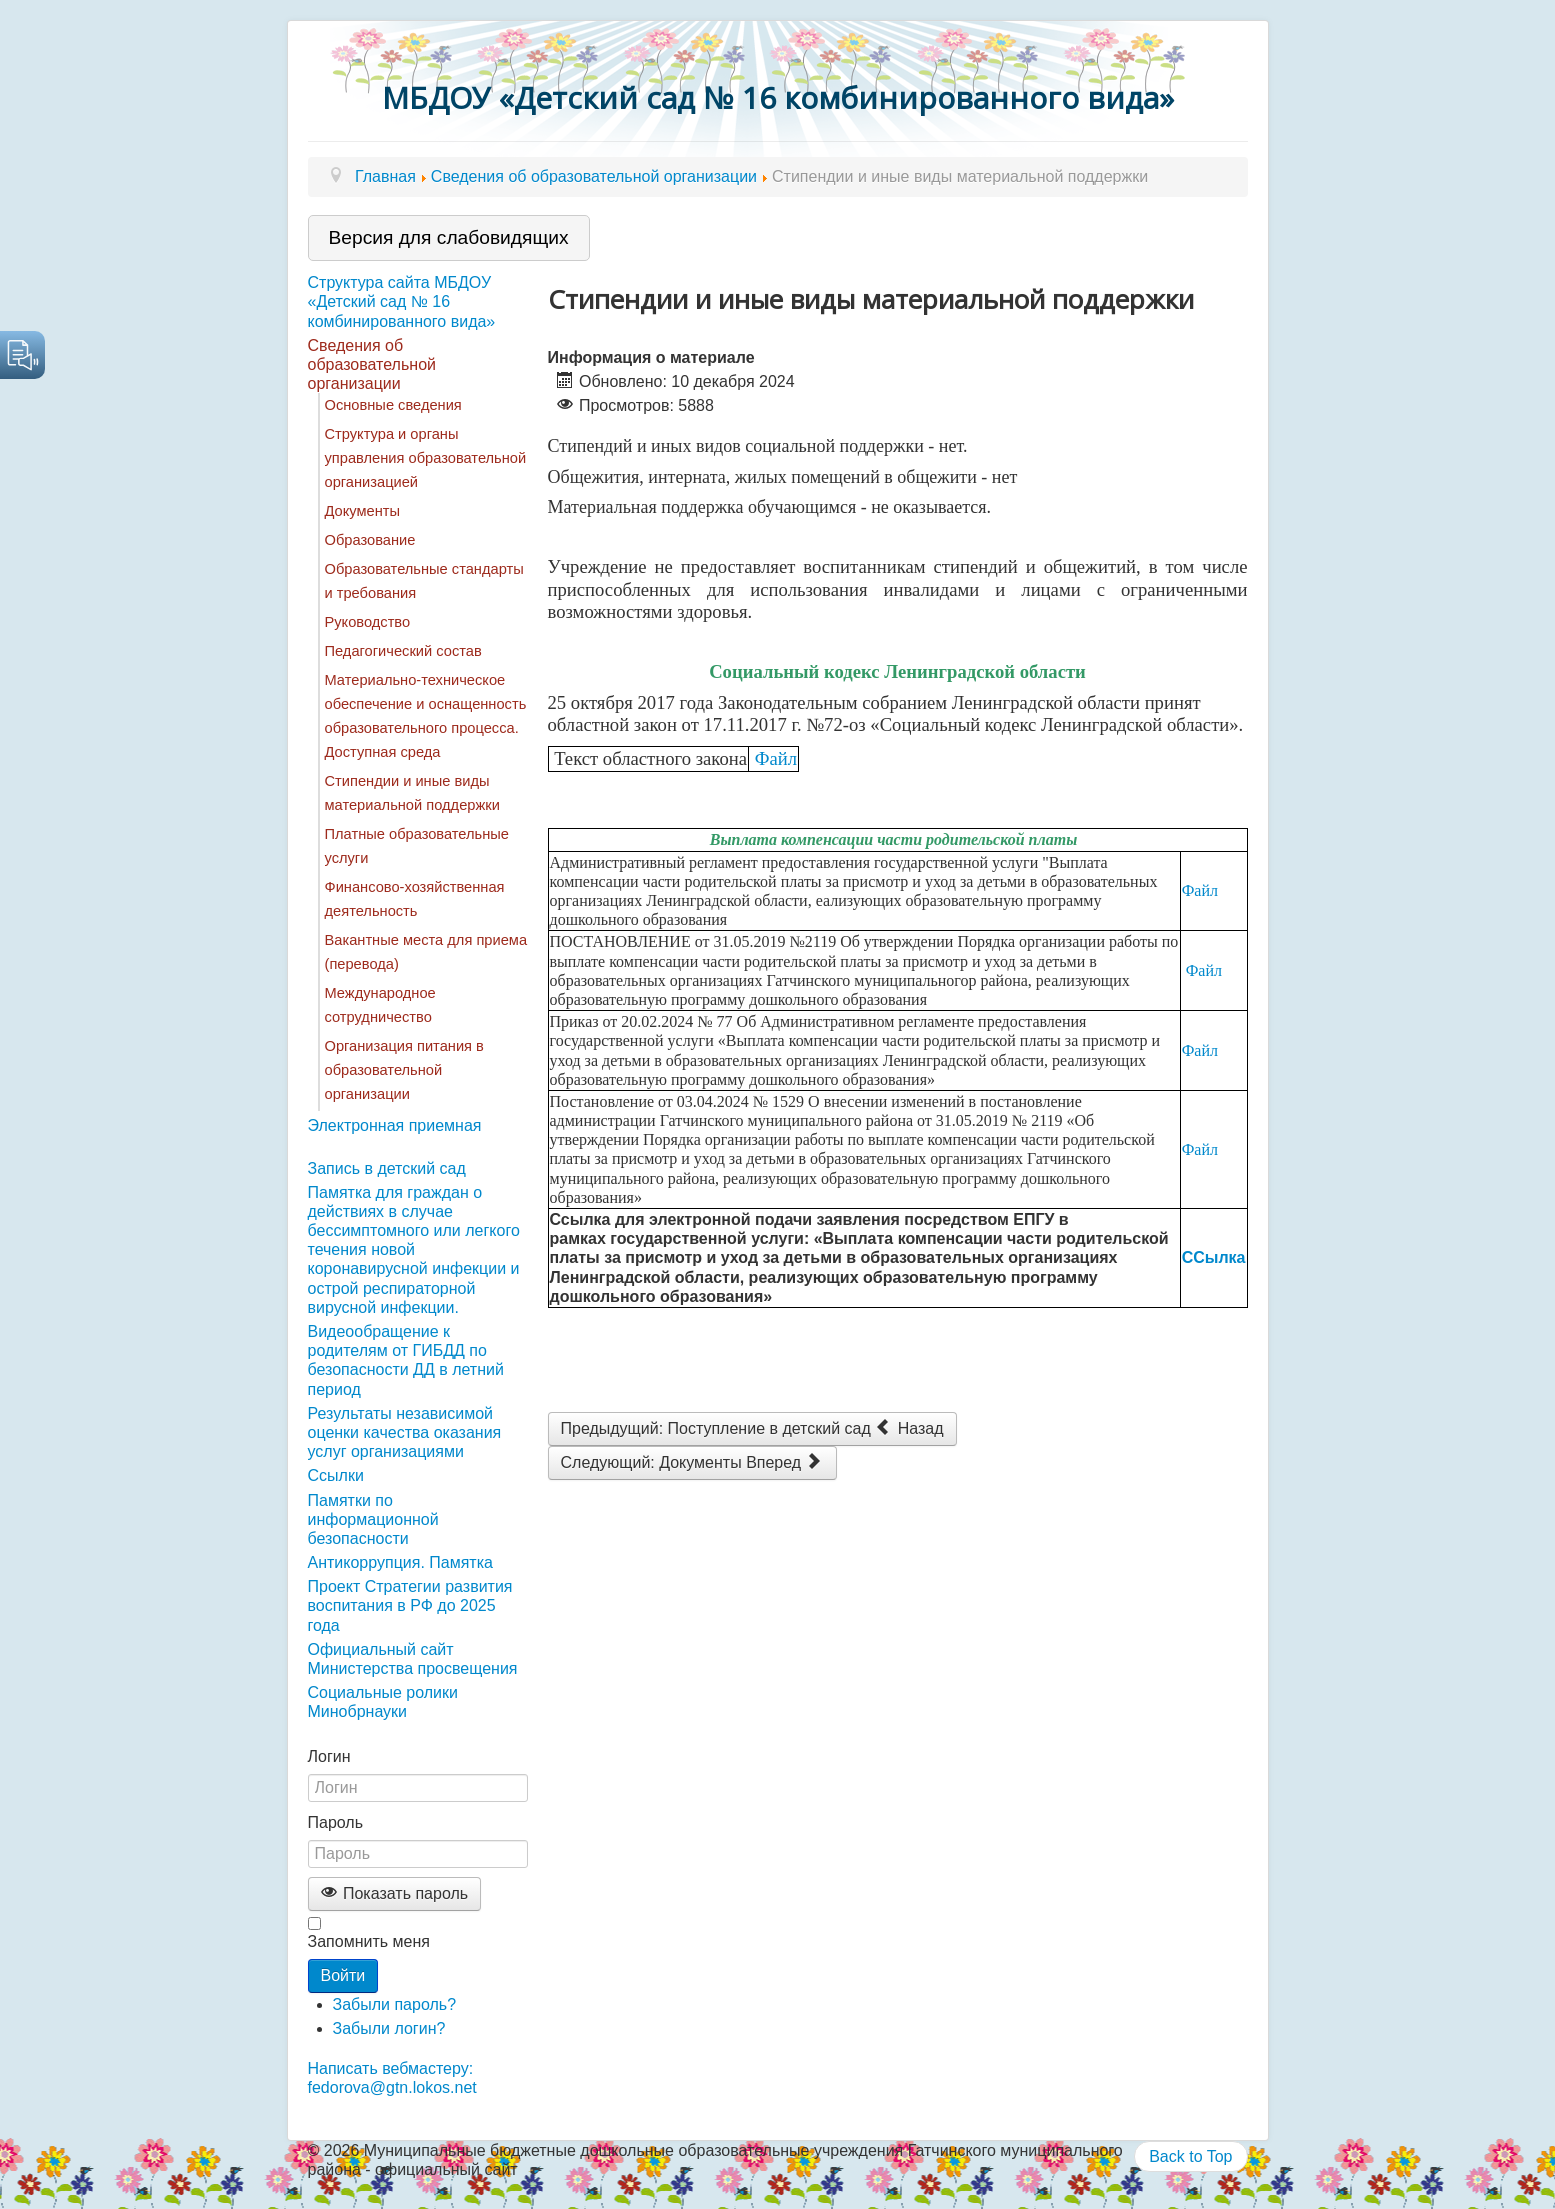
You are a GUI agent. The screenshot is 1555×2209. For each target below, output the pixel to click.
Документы (363, 511)
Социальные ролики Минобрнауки (383, 1702)
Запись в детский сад (387, 1168)
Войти (343, 1975)
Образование (370, 540)
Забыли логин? (389, 2028)
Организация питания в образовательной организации (404, 1070)
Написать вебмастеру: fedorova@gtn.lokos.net (392, 2078)
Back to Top (1190, 2156)
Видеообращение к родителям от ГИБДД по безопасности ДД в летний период (406, 1360)
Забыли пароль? (395, 2004)
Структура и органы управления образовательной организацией (426, 458)
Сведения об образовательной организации (372, 364)
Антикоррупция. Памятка (400, 1562)
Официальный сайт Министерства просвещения (413, 1659)
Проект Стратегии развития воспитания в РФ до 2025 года (410, 1605)
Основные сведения (393, 405)
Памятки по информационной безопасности (373, 1519)
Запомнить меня (369, 1941)
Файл (776, 758)
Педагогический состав (403, 651)
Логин (329, 1756)
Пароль (336, 1822)
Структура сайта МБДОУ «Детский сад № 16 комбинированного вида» (402, 301)
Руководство (368, 622)
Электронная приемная (395, 1125)
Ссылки (336, 1475)
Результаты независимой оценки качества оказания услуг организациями (405, 1432)
